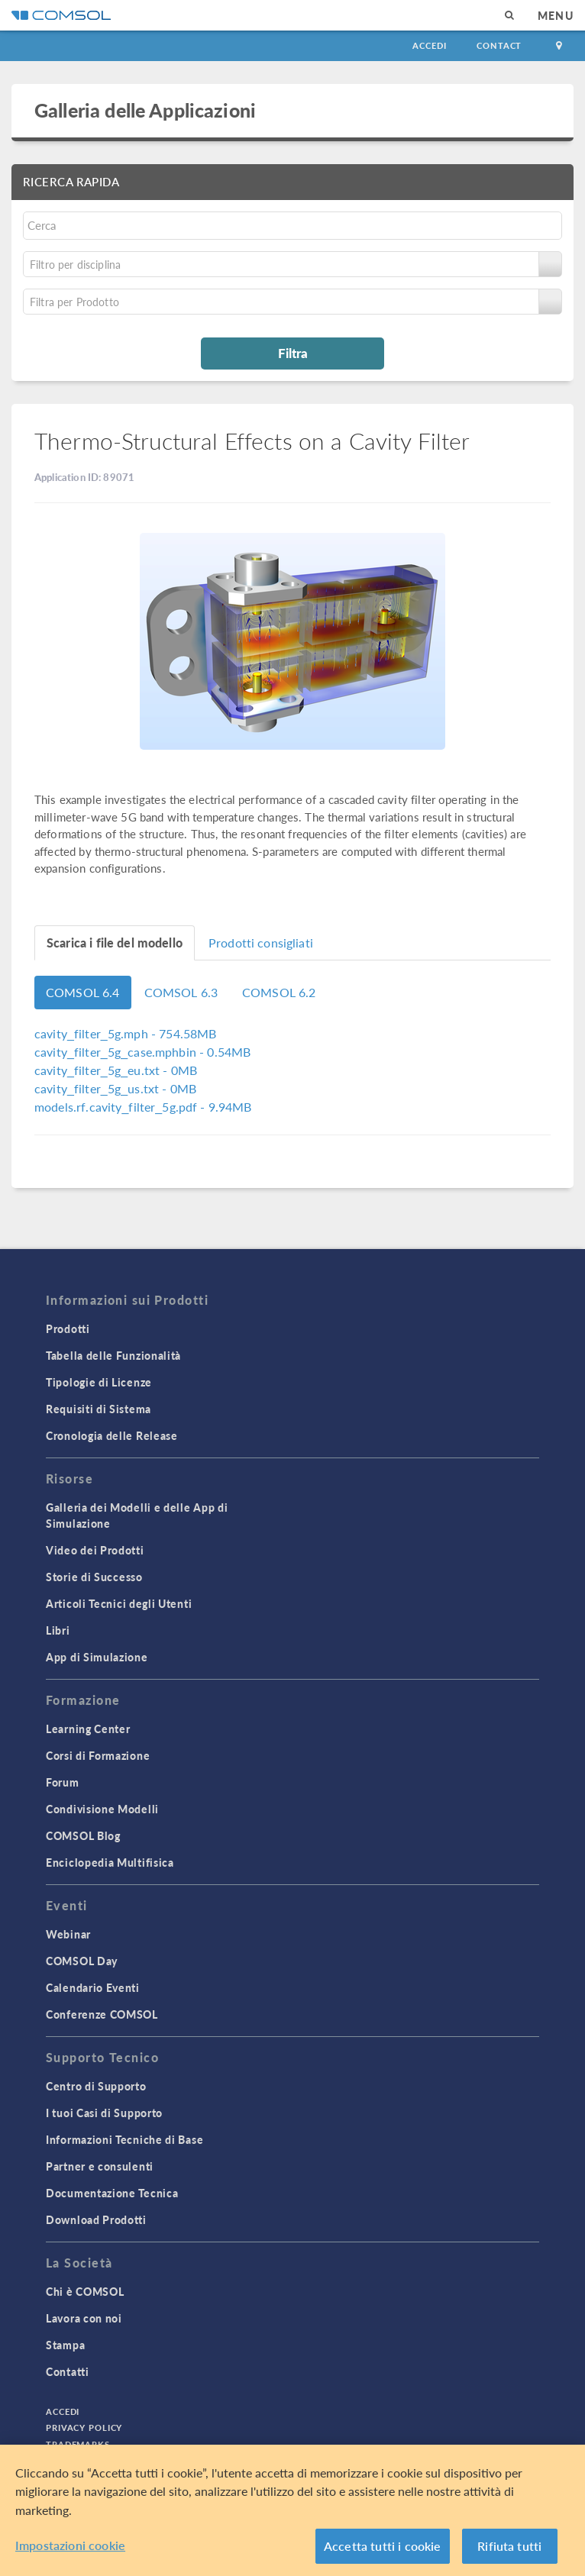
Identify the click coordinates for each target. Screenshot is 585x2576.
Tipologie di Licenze (99, 1382)
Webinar (68, 1934)
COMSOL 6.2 (279, 992)
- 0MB (115, 1070)
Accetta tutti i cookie (382, 2546)
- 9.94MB (143, 1106)
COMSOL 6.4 (83, 992)
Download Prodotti (96, 2219)
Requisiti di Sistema (98, 1408)
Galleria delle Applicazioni (145, 110)
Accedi (429, 45)
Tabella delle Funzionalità (113, 1355)
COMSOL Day (82, 1960)
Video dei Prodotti (95, 1550)
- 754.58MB (125, 1033)
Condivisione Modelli (102, 1808)
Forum (62, 1782)
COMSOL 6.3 (181, 992)
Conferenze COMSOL (102, 2014)
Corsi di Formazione (98, 1755)
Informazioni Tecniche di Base (124, 2139)
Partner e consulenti (100, 2166)
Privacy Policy (84, 2427)
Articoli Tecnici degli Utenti (119, 1603)
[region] (292, 2510)
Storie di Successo (94, 1576)
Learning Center (88, 1728)
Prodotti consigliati (260, 942)
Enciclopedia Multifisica (110, 1862)
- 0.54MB (142, 1051)
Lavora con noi (84, 2318)
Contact (499, 45)
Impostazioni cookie (70, 2545)
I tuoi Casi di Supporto (104, 2112)
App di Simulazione (97, 1656)
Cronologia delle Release (112, 1435)
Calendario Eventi (93, 1987)
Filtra (293, 353)
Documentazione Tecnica (112, 2192)
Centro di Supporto (96, 2085)
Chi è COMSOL (85, 2291)
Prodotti (68, 1328)
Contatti (67, 2371)
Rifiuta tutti (509, 2546)
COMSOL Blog (83, 1835)
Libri (58, 1630)
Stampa (65, 2344)
